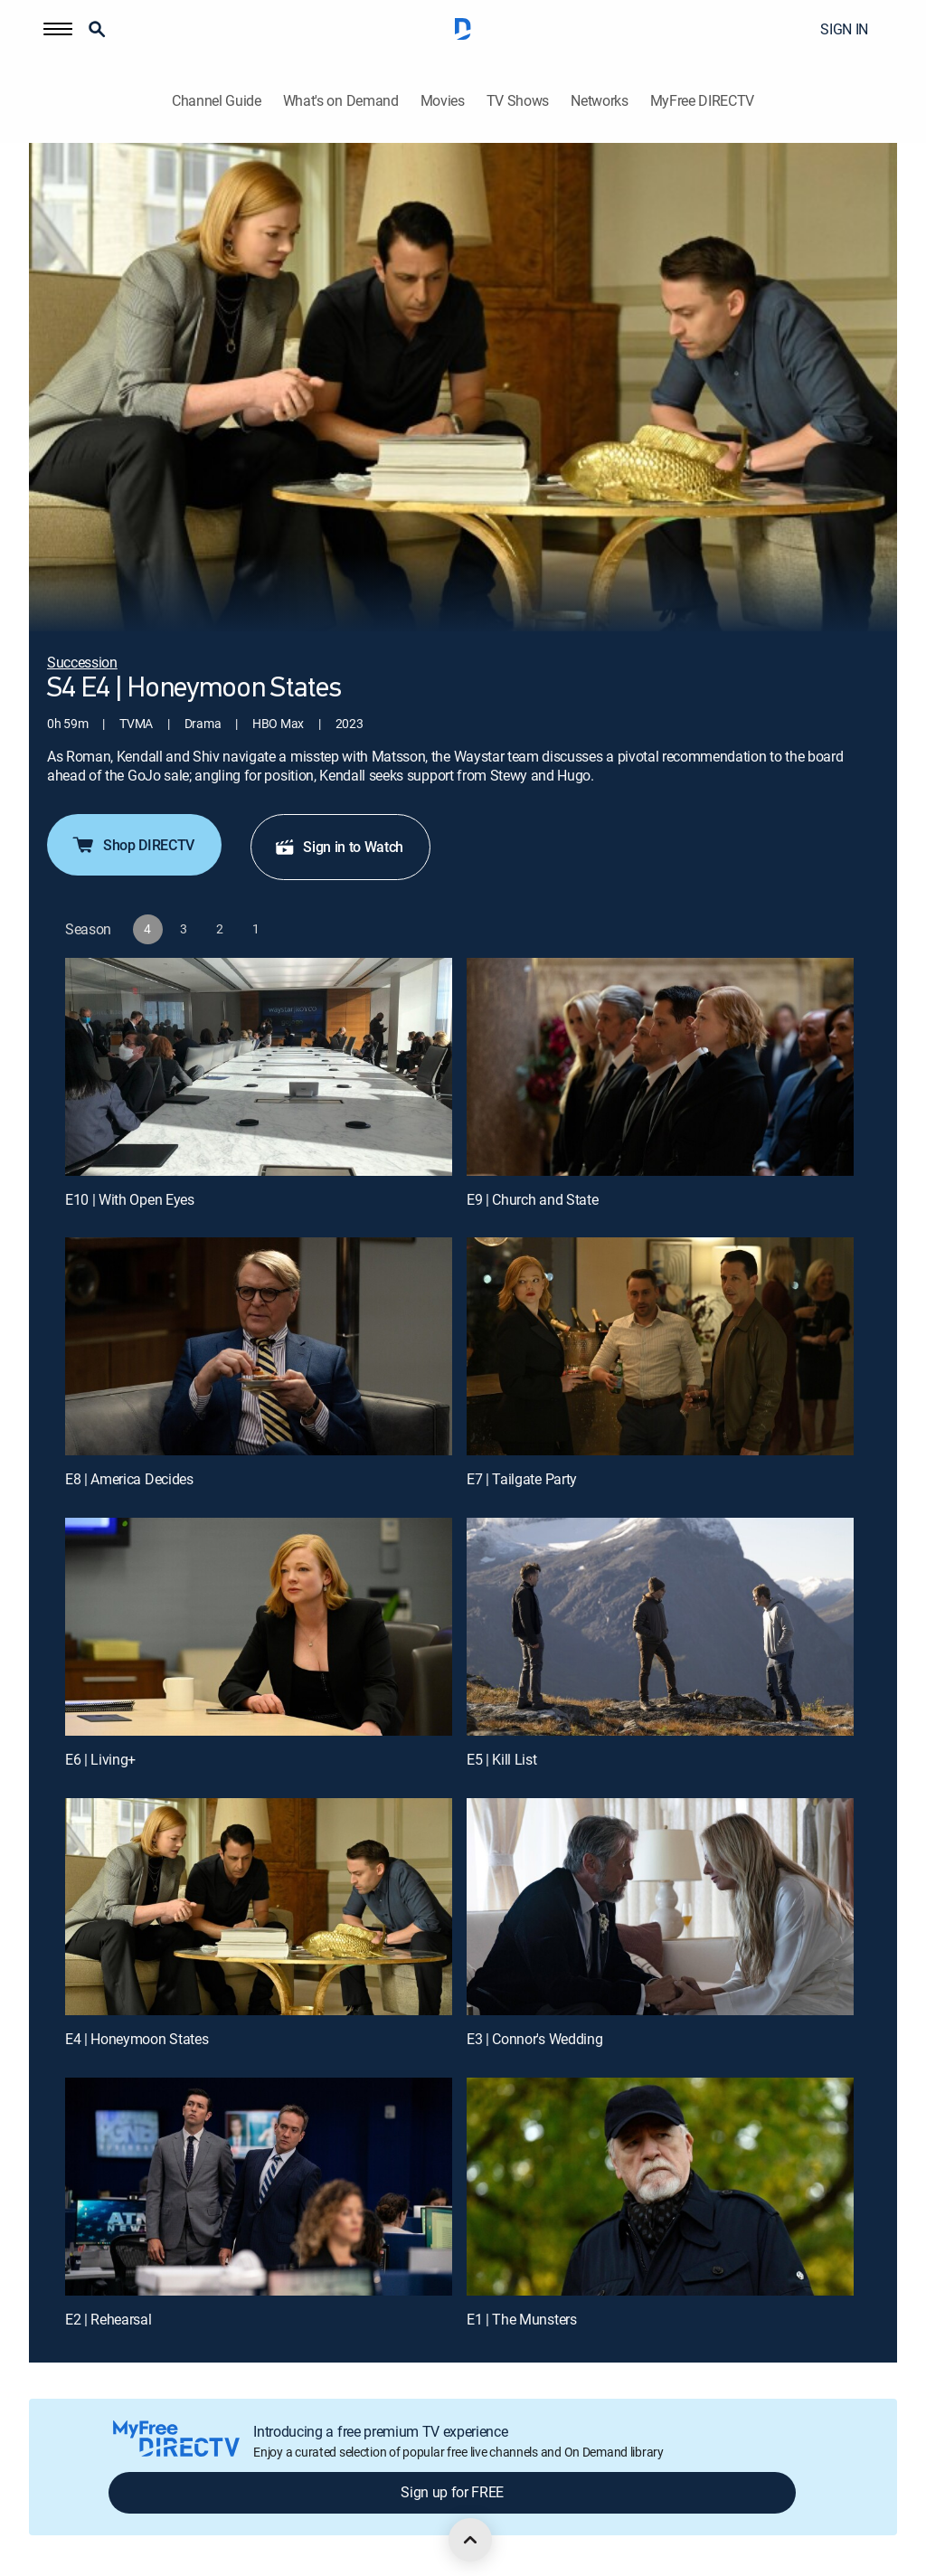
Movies (442, 100)
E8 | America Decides (129, 1479)
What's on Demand (341, 100)
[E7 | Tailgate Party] (660, 1346)
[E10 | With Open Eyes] (258, 1067)
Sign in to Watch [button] (338, 846)
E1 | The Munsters (522, 2319)
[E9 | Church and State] (660, 1067)
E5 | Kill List (502, 1759)
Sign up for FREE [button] (452, 2492)
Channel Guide (216, 100)
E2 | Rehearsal (108, 2319)
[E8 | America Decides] (258, 1346)
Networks (599, 100)
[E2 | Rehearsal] (258, 2187)
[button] (57, 28)
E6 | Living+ (100, 1759)
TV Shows (518, 100)
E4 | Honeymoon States (136, 2039)
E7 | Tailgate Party (522, 1479)
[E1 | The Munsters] (660, 2187)
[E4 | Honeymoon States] (258, 1907)
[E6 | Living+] (258, 1627)
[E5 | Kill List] (660, 1627)
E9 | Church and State (532, 1199)
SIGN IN (844, 29)
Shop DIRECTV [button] (132, 844)
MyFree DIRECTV (702, 100)
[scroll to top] (470, 2540)
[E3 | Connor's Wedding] (660, 1907)
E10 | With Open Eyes (129, 1199)
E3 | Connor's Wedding (534, 2039)
